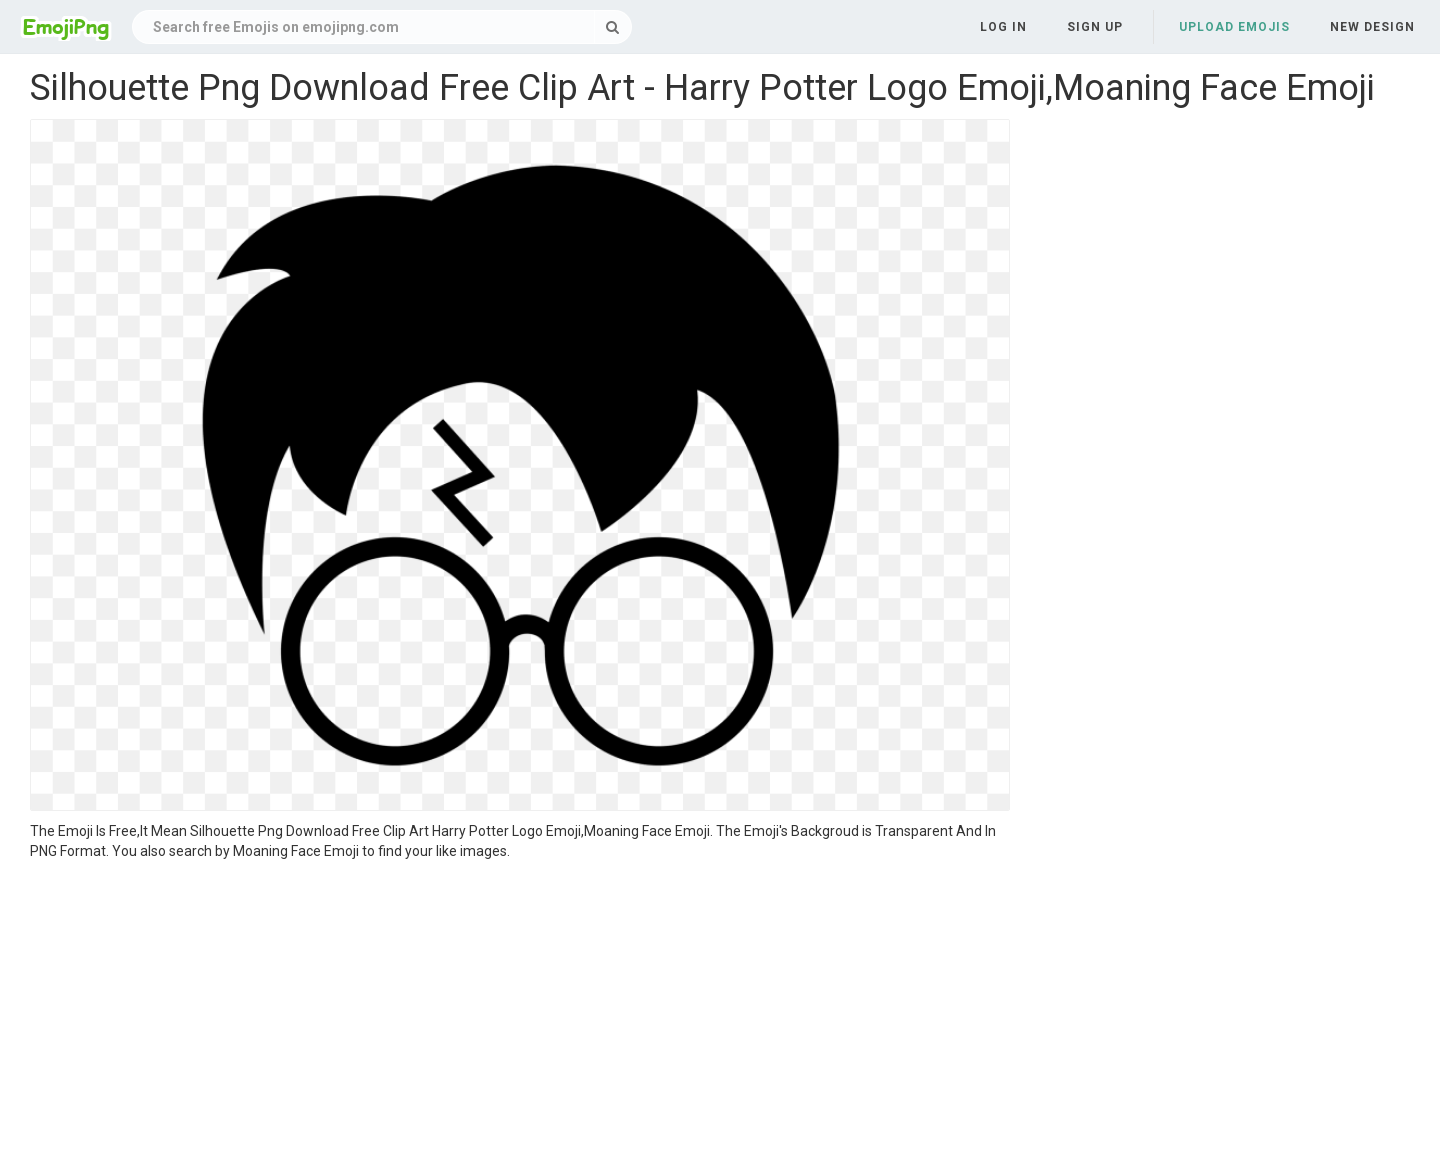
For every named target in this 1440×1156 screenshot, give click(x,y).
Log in (1003, 27)
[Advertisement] (520, 1011)
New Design (1372, 27)
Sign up (1095, 27)
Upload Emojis (1234, 27)
